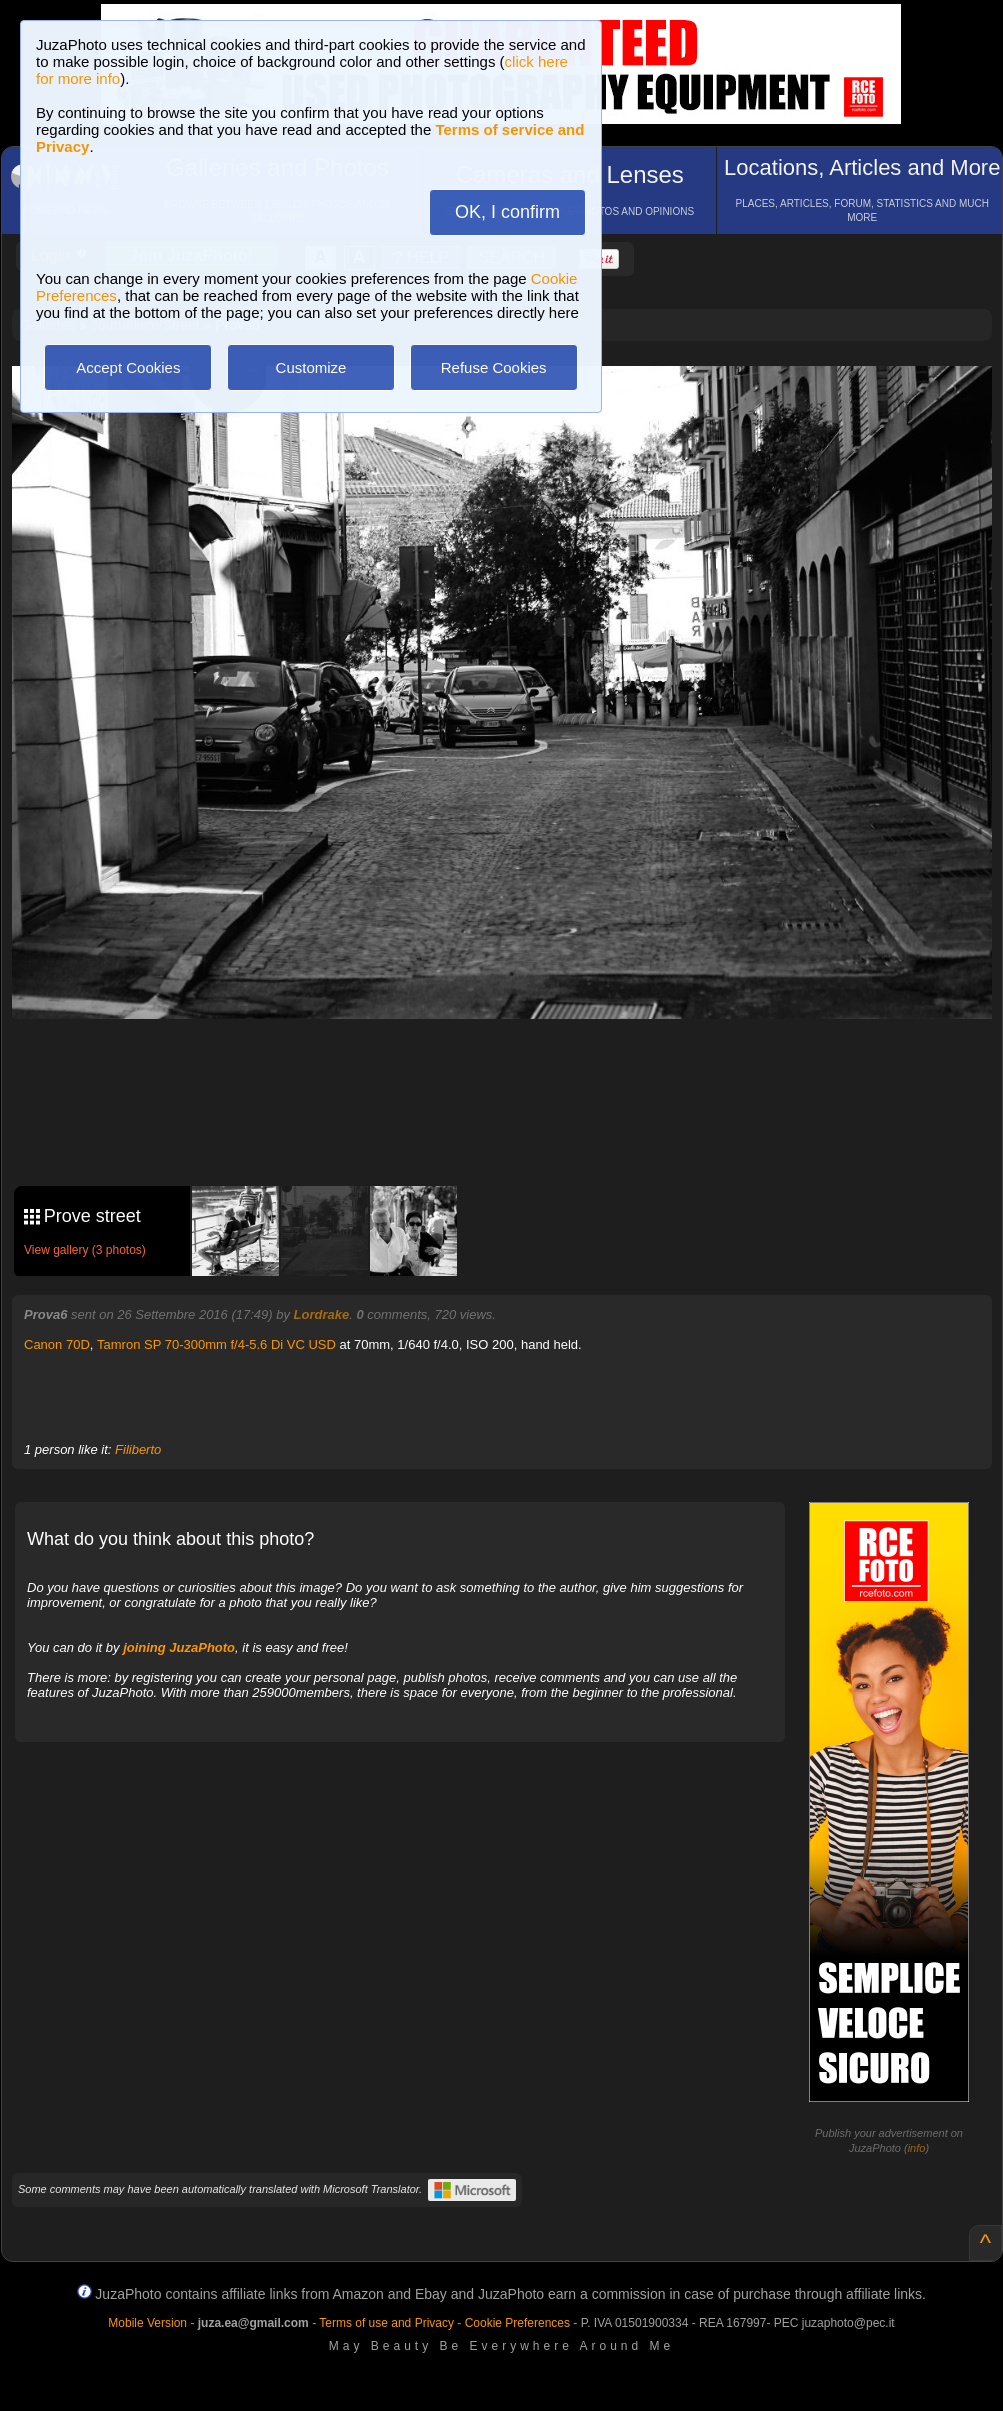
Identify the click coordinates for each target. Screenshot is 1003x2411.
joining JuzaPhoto (179, 1647)
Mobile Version (147, 2323)
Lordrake (322, 1314)
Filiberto (138, 1449)
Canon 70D (57, 1344)
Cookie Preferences (517, 2323)
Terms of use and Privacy (386, 2323)
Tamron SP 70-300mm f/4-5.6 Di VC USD (216, 1344)
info (917, 2148)
